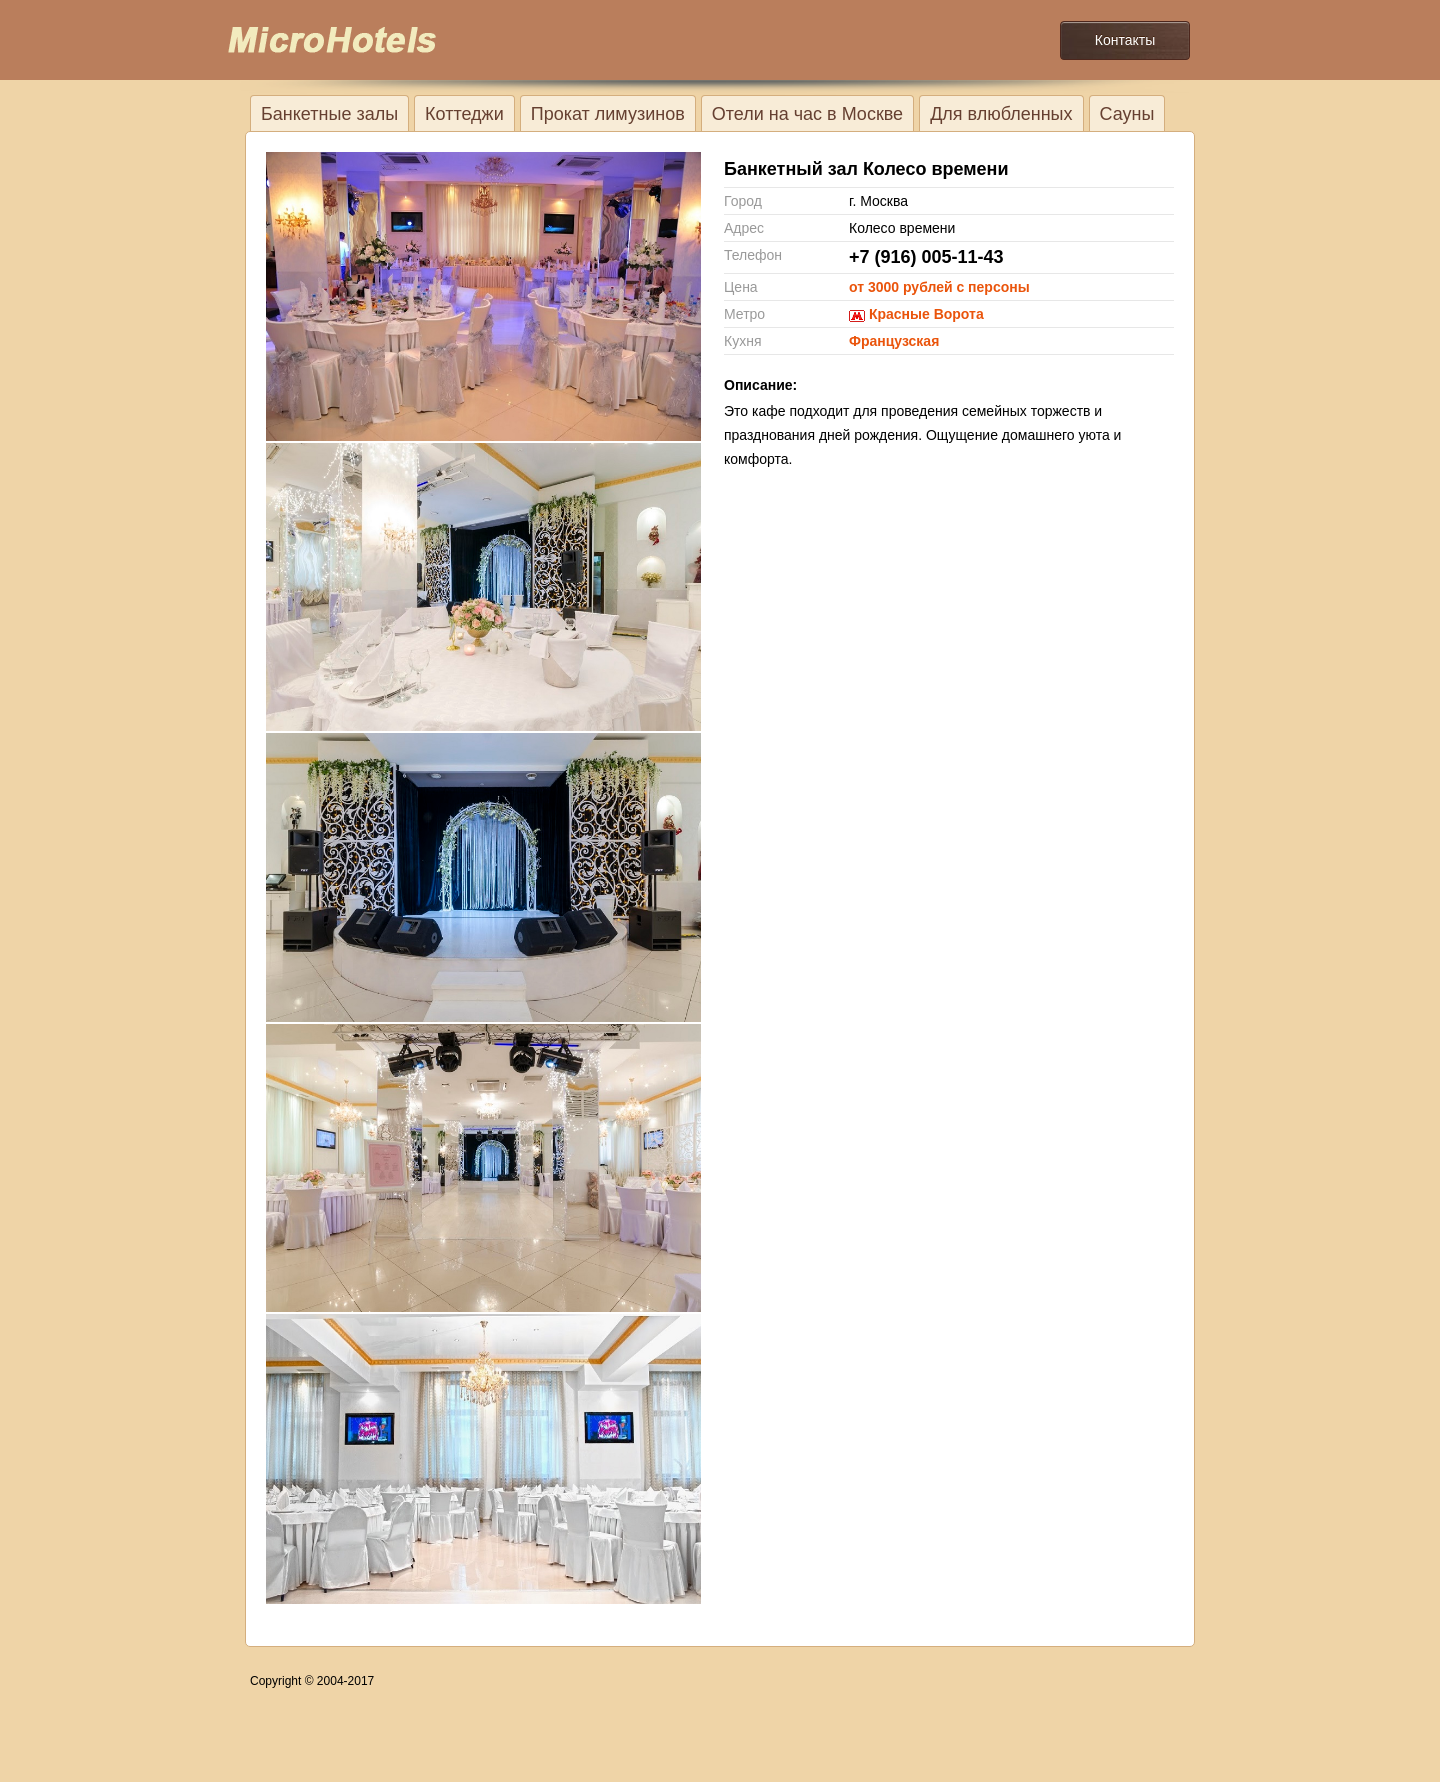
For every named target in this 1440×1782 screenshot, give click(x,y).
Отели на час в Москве (807, 114)
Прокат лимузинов (608, 114)
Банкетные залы (329, 114)
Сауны (1127, 114)
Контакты (1125, 40)
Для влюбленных (1001, 114)
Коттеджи (464, 114)
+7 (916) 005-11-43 (926, 257)
